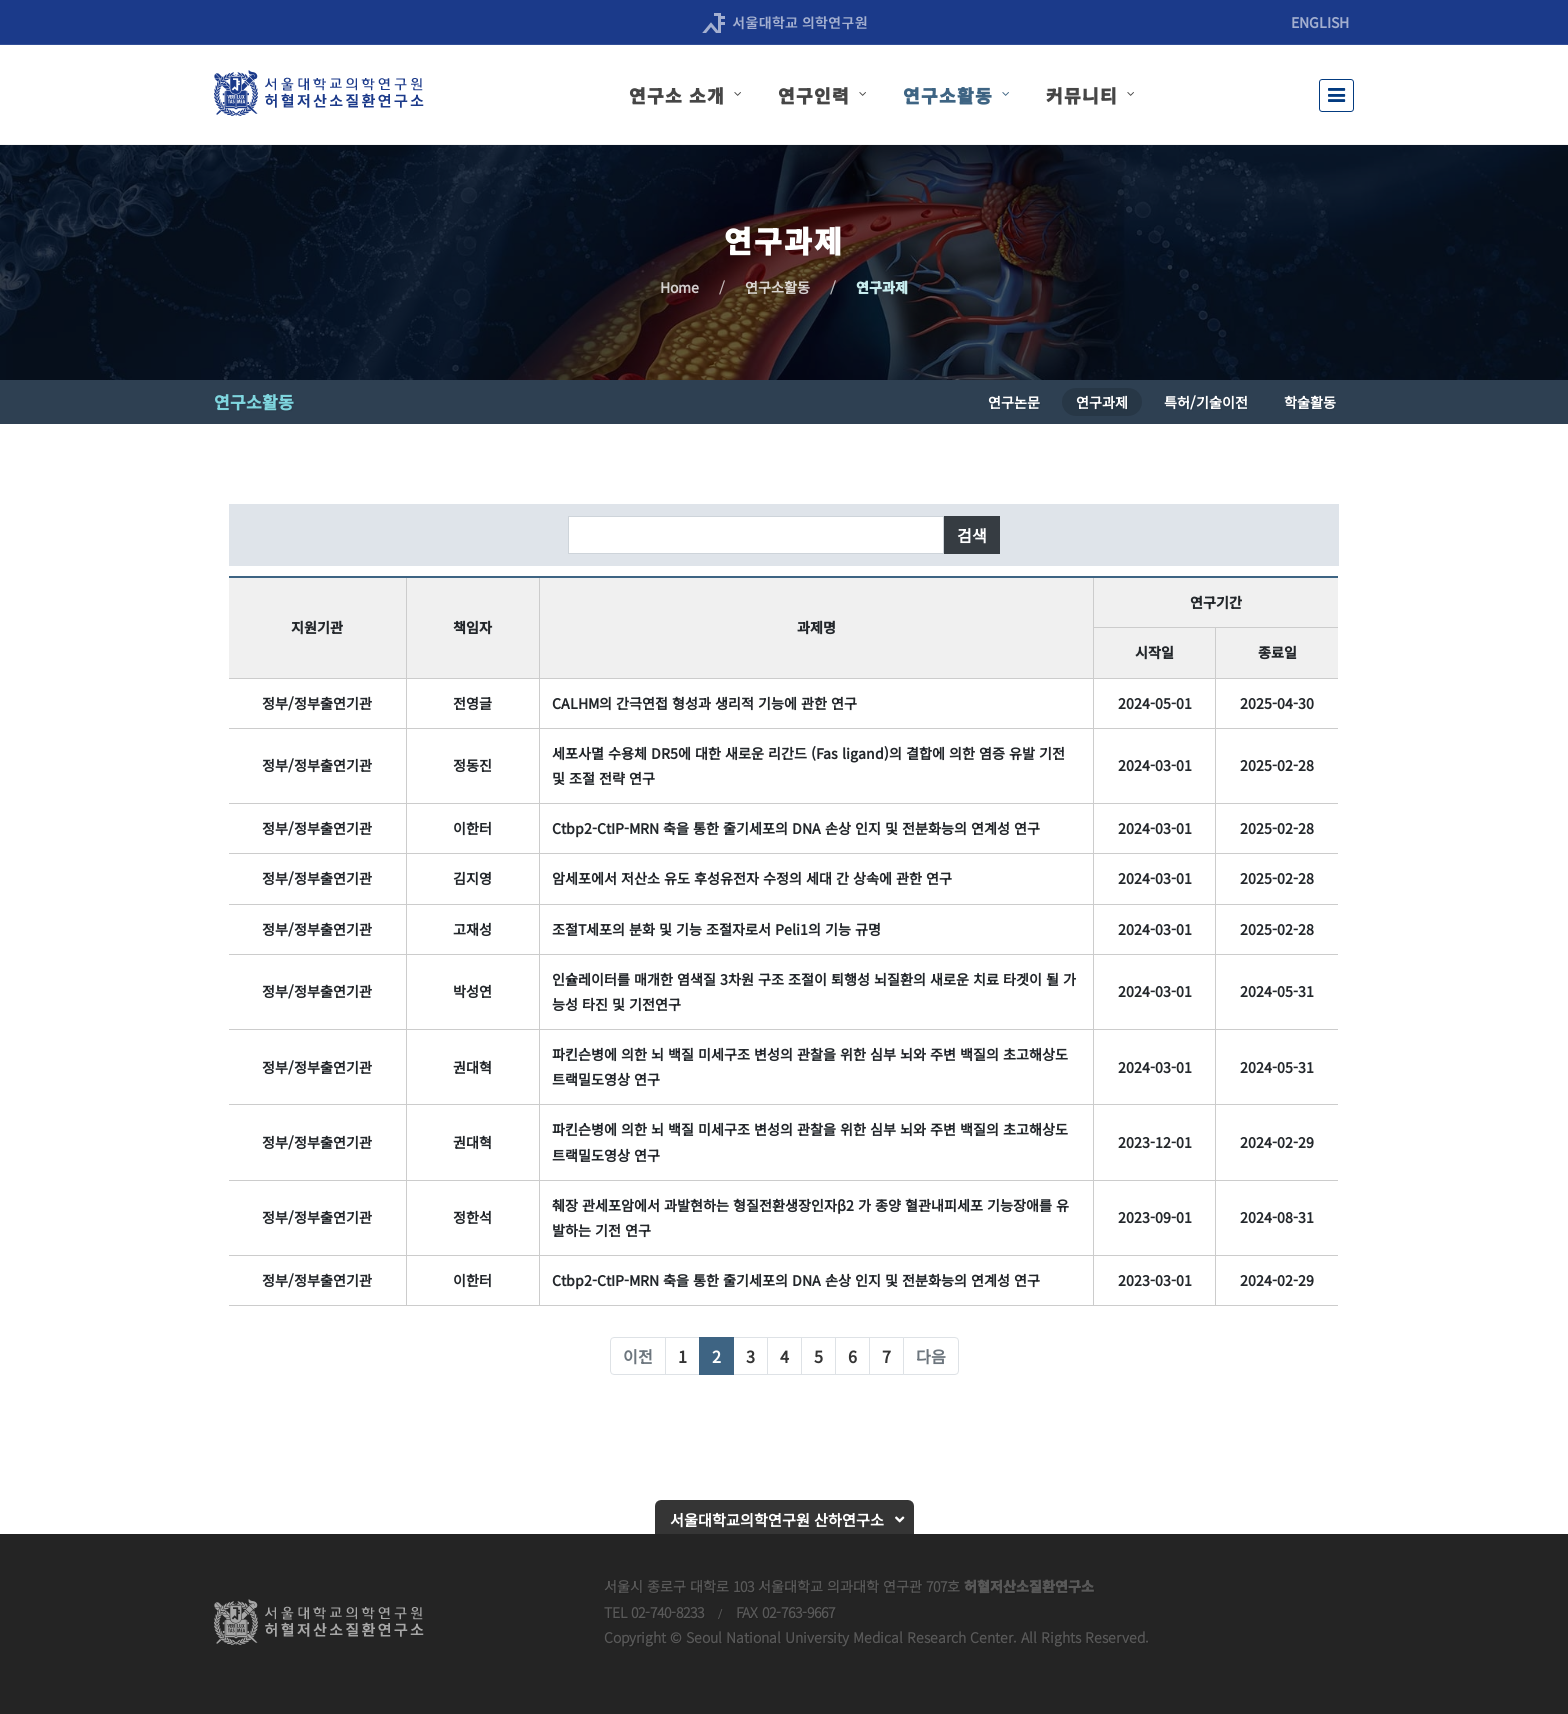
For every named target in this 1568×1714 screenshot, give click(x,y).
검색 (972, 535)
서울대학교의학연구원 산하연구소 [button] (777, 1519)
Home (679, 287)
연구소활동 (777, 287)
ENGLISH (1320, 22)
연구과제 (882, 287)
